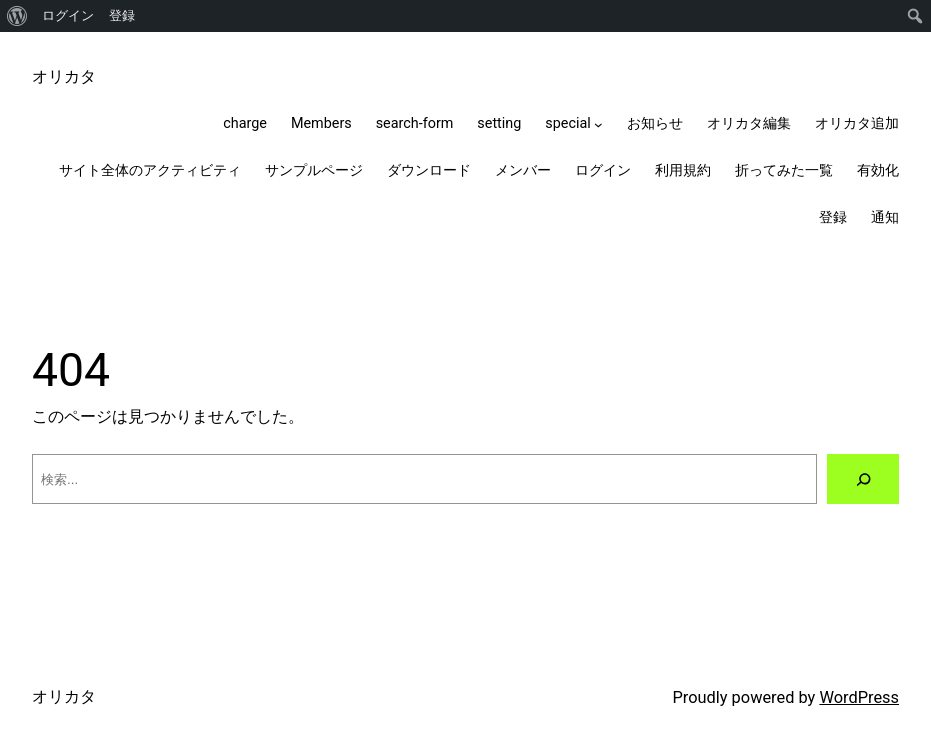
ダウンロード (429, 170)
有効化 (878, 170)
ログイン (68, 15)
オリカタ (64, 76)
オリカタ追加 (857, 123)
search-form (415, 123)
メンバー (523, 170)
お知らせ (655, 123)
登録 (122, 15)
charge (245, 123)
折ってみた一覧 (784, 170)
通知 (885, 217)
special (567, 123)
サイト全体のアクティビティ (150, 170)
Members (321, 123)
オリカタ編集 (749, 123)
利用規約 (683, 170)
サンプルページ (314, 170)
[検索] (863, 479)
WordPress (859, 697)
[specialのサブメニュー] (598, 124)
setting (499, 123)
